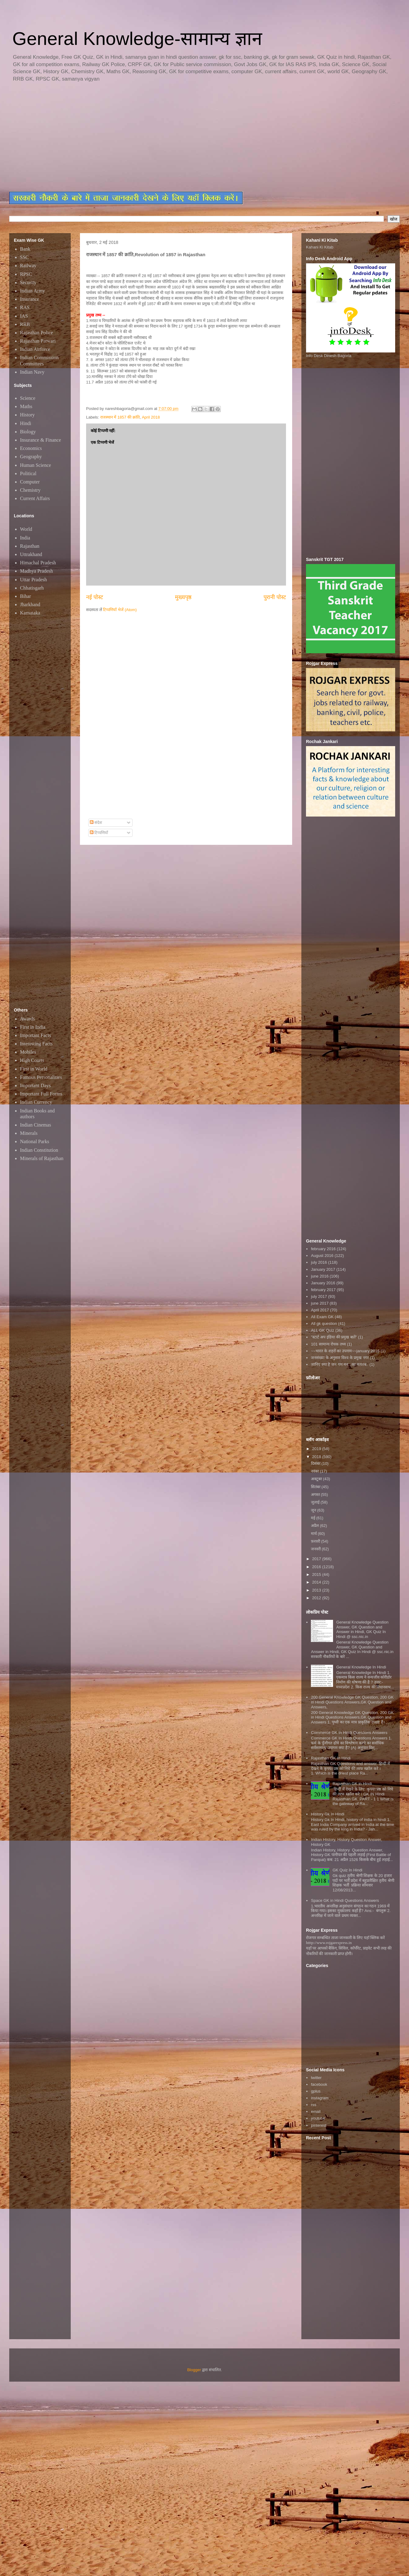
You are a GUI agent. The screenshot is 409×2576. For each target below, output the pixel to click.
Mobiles (28, 1052)
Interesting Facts (36, 1043)
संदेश (96, 822)
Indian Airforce (35, 349)
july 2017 (319, 1296)
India (25, 537)
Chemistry (30, 490)
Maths (26, 406)
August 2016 (322, 1255)
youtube (318, 2118)
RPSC (26, 274)
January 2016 (323, 1283)
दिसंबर (316, 1463)
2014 (317, 1582)
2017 (317, 1558)
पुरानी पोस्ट (275, 597)
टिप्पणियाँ (99, 832)
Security (28, 282)
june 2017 (319, 1303)
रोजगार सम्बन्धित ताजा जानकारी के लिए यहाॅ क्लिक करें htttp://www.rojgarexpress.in (345, 1940)
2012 (317, 1598)
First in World (33, 1068)
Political (28, 473)
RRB (25, 324)
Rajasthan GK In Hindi (331, 1758)
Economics (31, 448)
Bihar (25, 596)
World (26, 529)
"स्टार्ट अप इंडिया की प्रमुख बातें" (334, 1337)
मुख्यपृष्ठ (183, 597)
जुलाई (316, 1502)
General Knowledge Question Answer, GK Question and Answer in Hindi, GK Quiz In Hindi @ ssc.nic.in (362, 1629)
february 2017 (323, 1289)
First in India (33, 1027)
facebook (319, 2084)
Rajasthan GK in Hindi (352, 1783)
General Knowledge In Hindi (361, 1667)
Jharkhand (30, 604)
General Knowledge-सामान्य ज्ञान (137, 38)
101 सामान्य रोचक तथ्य (328, 1344)
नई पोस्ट (94, 597)
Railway (28, 265)
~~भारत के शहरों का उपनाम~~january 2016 (345, 1351)
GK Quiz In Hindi (347, 1870)
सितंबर (316, 1487)
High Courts (32, 1060)
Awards (27, 1018)
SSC (24, 257)
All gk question (324, 1323)
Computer (30, 481)
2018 (317, 1456)
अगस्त (316, 1494)
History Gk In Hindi (327, 1814)
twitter (316, 2077)
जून (314, 1510)
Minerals (29, 1133)
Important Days (35, 1085)
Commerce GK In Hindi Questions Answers (349, 1732)
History (27, 414)
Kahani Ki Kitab (319, 247)
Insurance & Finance (40, 440)
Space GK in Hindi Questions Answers (345, 1900)
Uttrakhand (31, 554)
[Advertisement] (122, 137)
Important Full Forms (41, 1093)
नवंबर (315, 1471)
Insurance (29, 299)
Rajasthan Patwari (38, 341)
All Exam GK (322, 1316)
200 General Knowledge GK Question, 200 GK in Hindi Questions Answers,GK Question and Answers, (352, 1702)
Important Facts (35, 1035)
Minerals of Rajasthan (41, 1158)
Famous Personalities (41, 1077)
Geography (31, 456)
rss (313, 2104)
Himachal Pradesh (38, 562)
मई (313, 1518)
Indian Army (32, 290)
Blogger (194, 2369)
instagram (319, 2098)
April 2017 (320, 1310)
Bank (25, 249)
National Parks (34, 1141)
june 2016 (319, 1276)
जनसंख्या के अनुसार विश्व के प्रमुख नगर (340, 1357)
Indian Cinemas (35, 1124)
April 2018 (151, 417)
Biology (28, 431)
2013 (317, 1590)
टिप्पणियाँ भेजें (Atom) (120, 609)
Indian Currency (36, 1102)
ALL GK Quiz (322, 1330)
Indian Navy (32, 372)
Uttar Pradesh (33, 579)
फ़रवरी (316, 1541)
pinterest (318, 2125)
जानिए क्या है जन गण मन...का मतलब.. (339, 1364)
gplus (315, 2091)
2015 (317, 1574)
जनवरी (316, 1549)
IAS (24, 316)
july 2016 (319, 1262)
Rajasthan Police (36, 332)
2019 (317, 1448)
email (315, 2111)
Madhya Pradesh (36, 571)
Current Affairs (35, 498)
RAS (25, 307)
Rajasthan (29, 546)
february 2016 (323, 1248)
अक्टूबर (317, 1479)
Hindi (25, 423)
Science (27, 398)
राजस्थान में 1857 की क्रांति (120, 417)
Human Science (35, 465)
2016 (317, 1566)
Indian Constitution (39, 1150)
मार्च (314, 1533)
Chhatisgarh (32, 587)
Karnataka (30, 612)
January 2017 (323, 1269)
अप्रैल (315, 1525)
